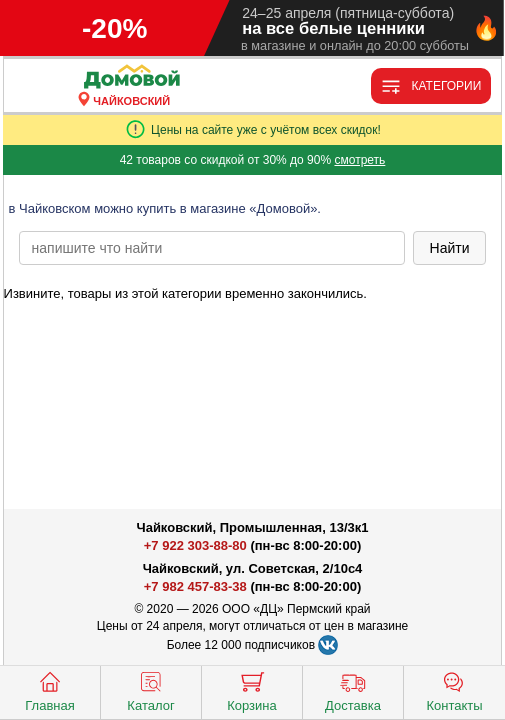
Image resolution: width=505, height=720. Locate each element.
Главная (49, 690)
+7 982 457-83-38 (195, 586)
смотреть (359, 160)
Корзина (252, 690)
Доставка (353, 690)
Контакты (454, 690)
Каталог (150, 690)
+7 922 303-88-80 (195, 545)
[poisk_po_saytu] (212, 248)
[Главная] (132, 77)
